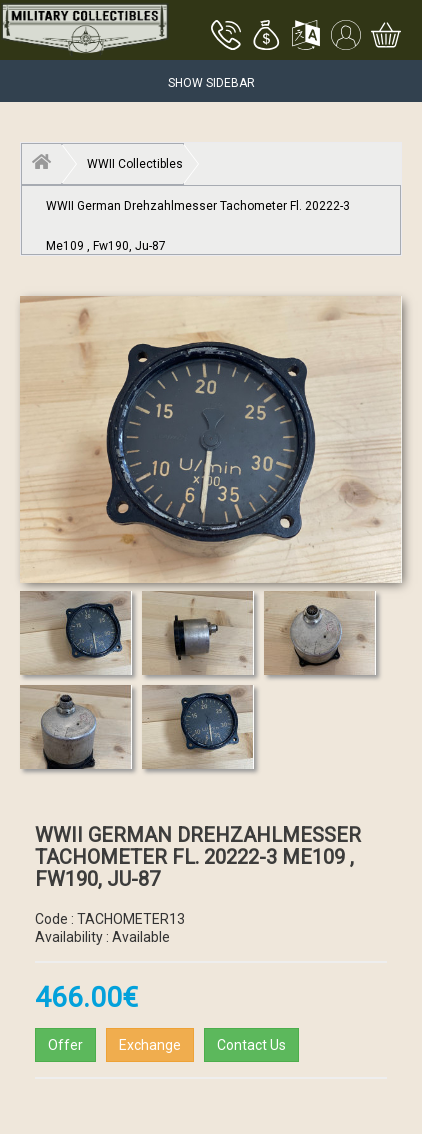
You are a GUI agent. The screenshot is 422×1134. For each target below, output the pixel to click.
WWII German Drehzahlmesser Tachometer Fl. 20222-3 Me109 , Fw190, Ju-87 (198, 212)
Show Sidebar (211, 83)
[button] (266, 37)
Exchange (150, 1045)
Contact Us (251, 1045)
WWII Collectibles (135, 164)
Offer (65, 1045)
